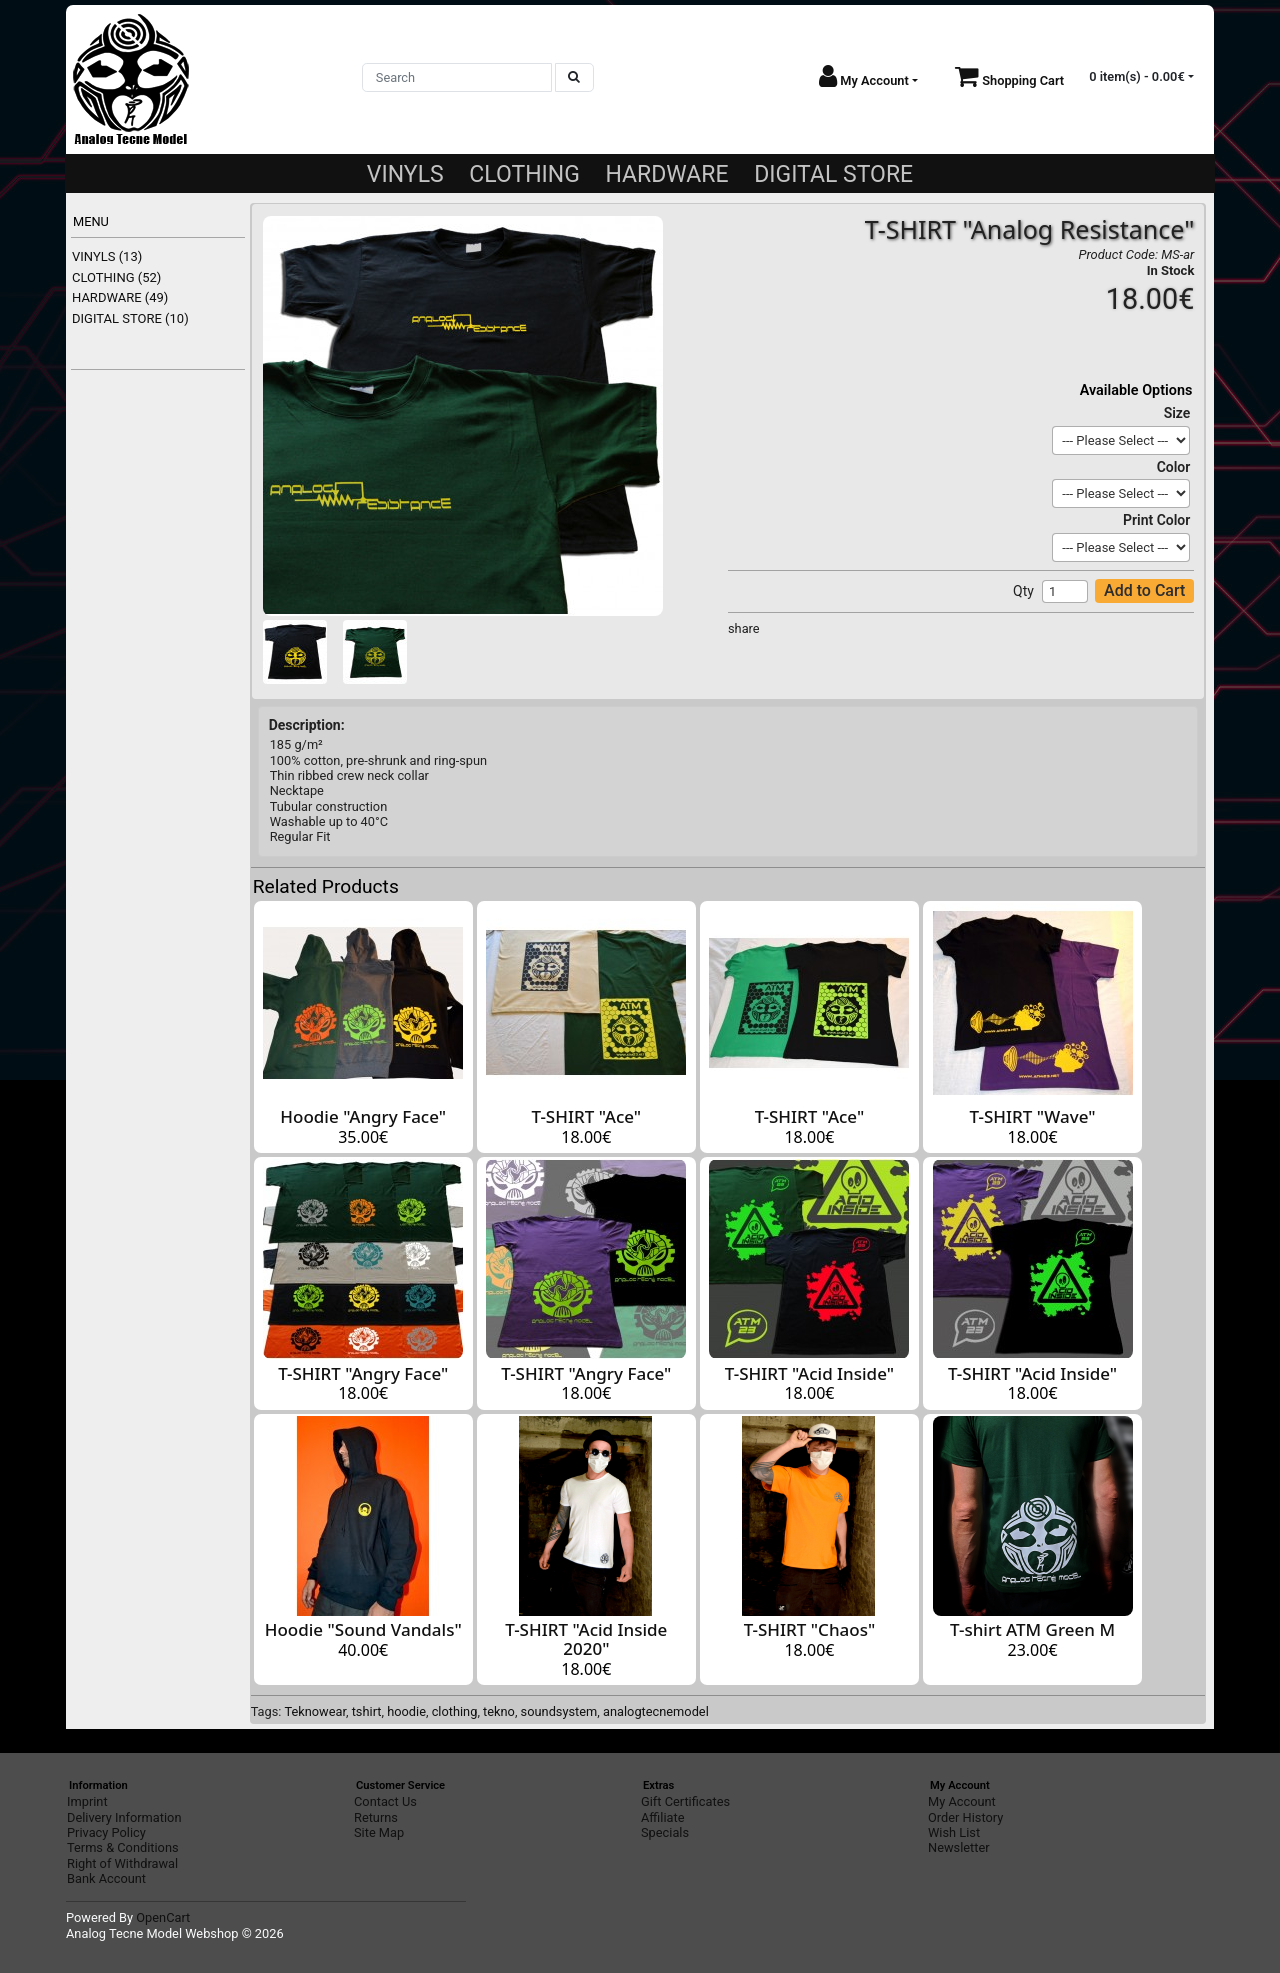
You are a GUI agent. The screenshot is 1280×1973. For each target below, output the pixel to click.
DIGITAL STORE (833, 174)
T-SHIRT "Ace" (587, 1116)
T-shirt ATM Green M (1032, 1629)
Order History (965, 1817)
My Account (962, 1801)
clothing (455, 1711)
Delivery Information (124, 1817)
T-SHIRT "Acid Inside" (809, 1373)
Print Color (1156, 520)
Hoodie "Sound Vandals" (363, 1629)
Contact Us (385, 1801)
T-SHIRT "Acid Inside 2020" (586, 1639)
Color (1174, 467)
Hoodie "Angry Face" (363, 1116)
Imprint (87, 1801)
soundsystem (559, 1711)
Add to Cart (1144, 590)
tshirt (367, 1711)
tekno (499, 1711)
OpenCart (163, 1917)
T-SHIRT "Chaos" (810, 1629)
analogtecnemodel (656, 1711)
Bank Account (106, 1878)
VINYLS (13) (107, 256)
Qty (1023, 591)
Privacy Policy (106, 1832)
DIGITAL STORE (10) (130, 318)
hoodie (406, 1711)
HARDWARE (666, 174)
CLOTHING (524, 174)
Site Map (379, 1832)
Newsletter (959, 1847)
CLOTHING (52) (116, 277)
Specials (665, 1832)
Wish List (954, 1832)
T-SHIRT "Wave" (1033, 1116)
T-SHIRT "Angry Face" (363, 1373)
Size (1177, 413)
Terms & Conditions (123, 1847)
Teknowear (315, 1711)
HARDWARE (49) (120, 297)
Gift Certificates (685, 1801)
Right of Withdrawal (122, 1863)
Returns (376, 1817)
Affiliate (662, 1817)
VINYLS (405, 174)
